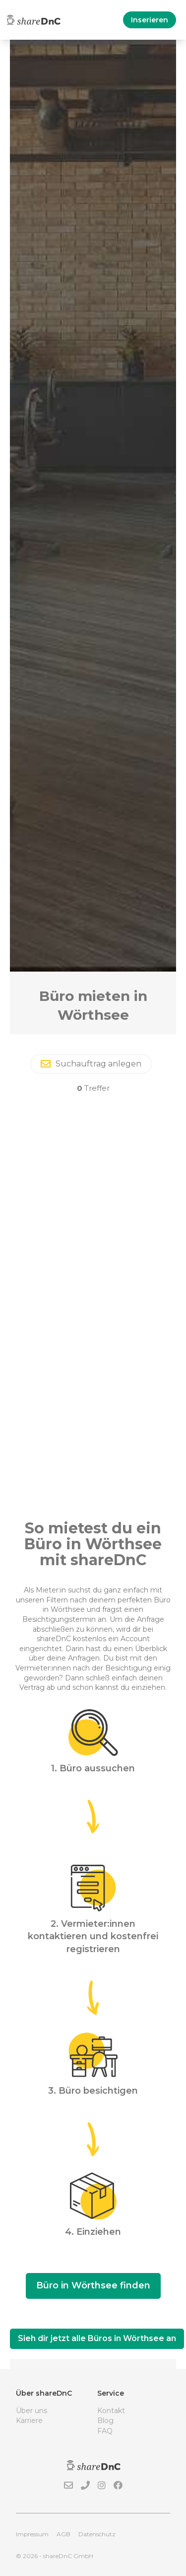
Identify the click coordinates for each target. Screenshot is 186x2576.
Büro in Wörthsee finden (93, 2285)
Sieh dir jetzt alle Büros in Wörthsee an (97, 2338)
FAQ (105, 2430)
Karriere (29, 2420)
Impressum (32, 2534)
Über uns (31, 2410)
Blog (105, 2420)
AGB (63, 2534)
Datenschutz (97, 2534)
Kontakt (111, 2410)
